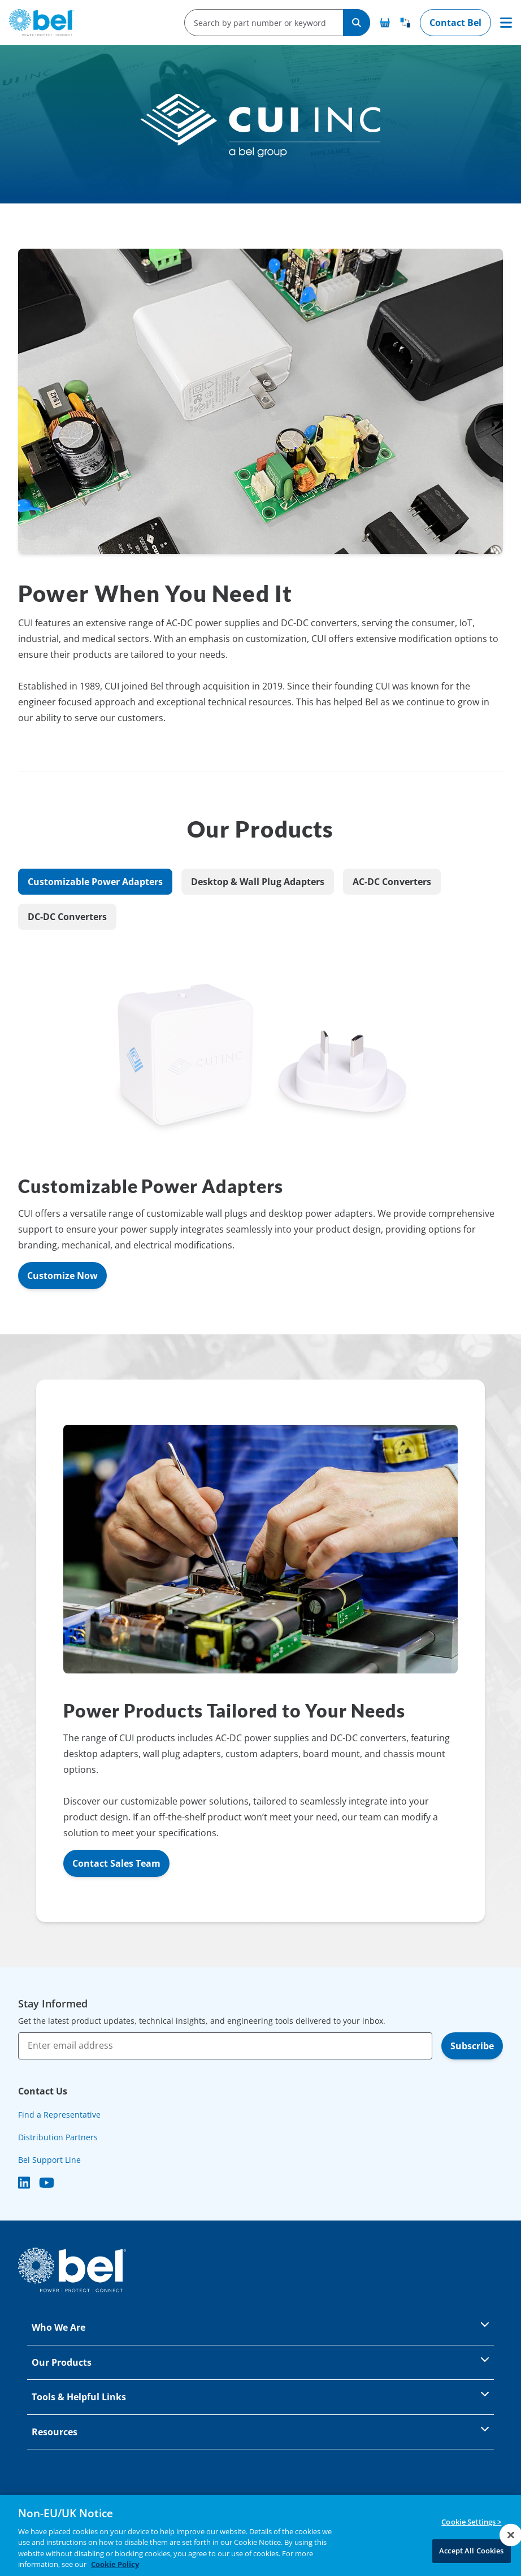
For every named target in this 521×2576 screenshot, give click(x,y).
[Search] (356, 22)
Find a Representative (59, 2114)
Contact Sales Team (116, 1863)
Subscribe (472, 2046)
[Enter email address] (225, 2045)
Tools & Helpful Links (260, 2396)
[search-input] (260, 22)
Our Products (260, 2361)
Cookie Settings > (471, 2522)
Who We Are (260, 2326)
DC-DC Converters (67, 916)
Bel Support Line (49, 2159)
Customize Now (62, 1275)
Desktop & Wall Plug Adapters (257, 881)
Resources (260, 2431)
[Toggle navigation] (506, 22)
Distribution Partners (58, 2137)
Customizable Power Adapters (95, 881)
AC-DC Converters (392, 881)
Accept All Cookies (471, 2551)
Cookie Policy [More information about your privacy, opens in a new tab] (115, 2565)
